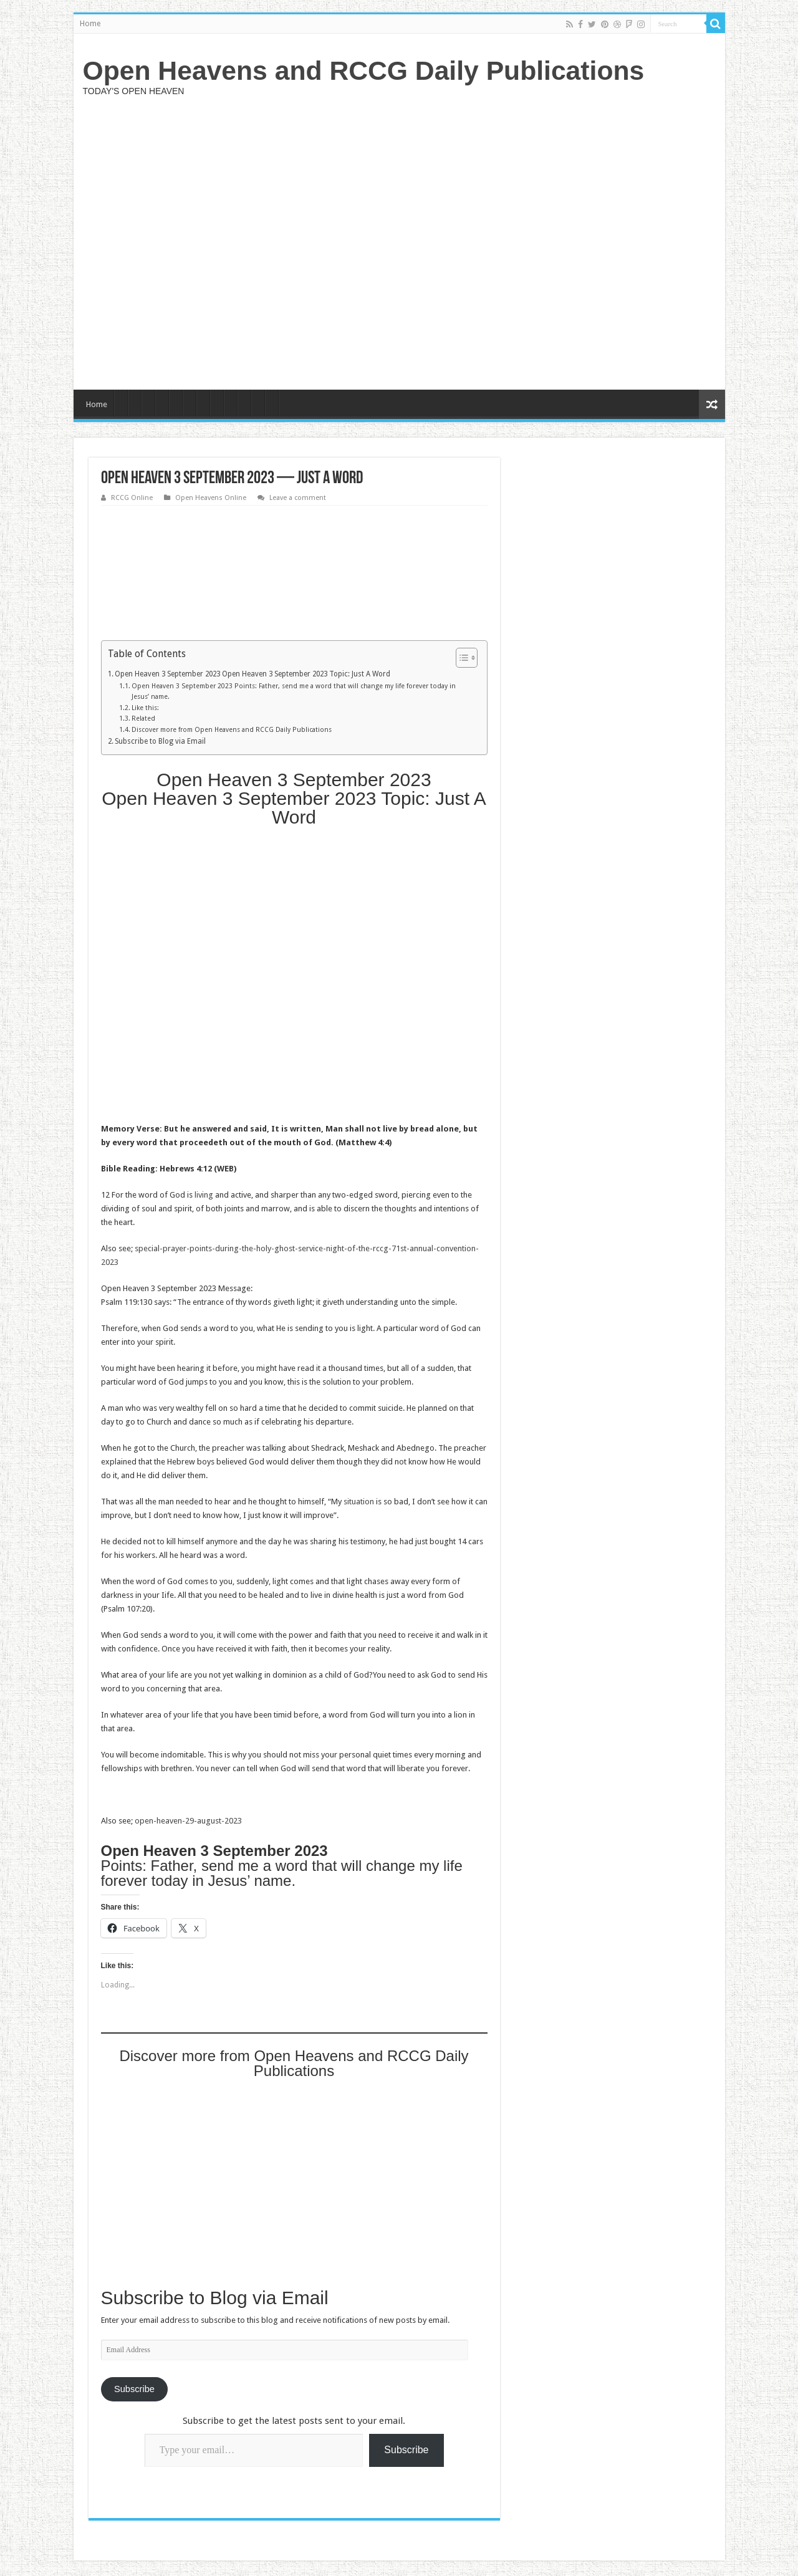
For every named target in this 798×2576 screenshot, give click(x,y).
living (204, 1194)
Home (90, 23)
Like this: (145, 708)
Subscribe (134, 2389)
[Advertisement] (489, 241)
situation (359, 1501)
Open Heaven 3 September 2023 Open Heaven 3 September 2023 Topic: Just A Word (252, 674)
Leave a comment (297, 498)
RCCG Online (132, 498)
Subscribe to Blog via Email (160, 741)
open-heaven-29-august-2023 (188, 1820)
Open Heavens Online (210, 498)
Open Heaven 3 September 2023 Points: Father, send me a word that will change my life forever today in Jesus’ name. (294, 691)
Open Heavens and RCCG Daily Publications (364, 70)
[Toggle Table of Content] (460, 657)
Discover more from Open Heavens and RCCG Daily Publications (232, 730)
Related (143, 718)
